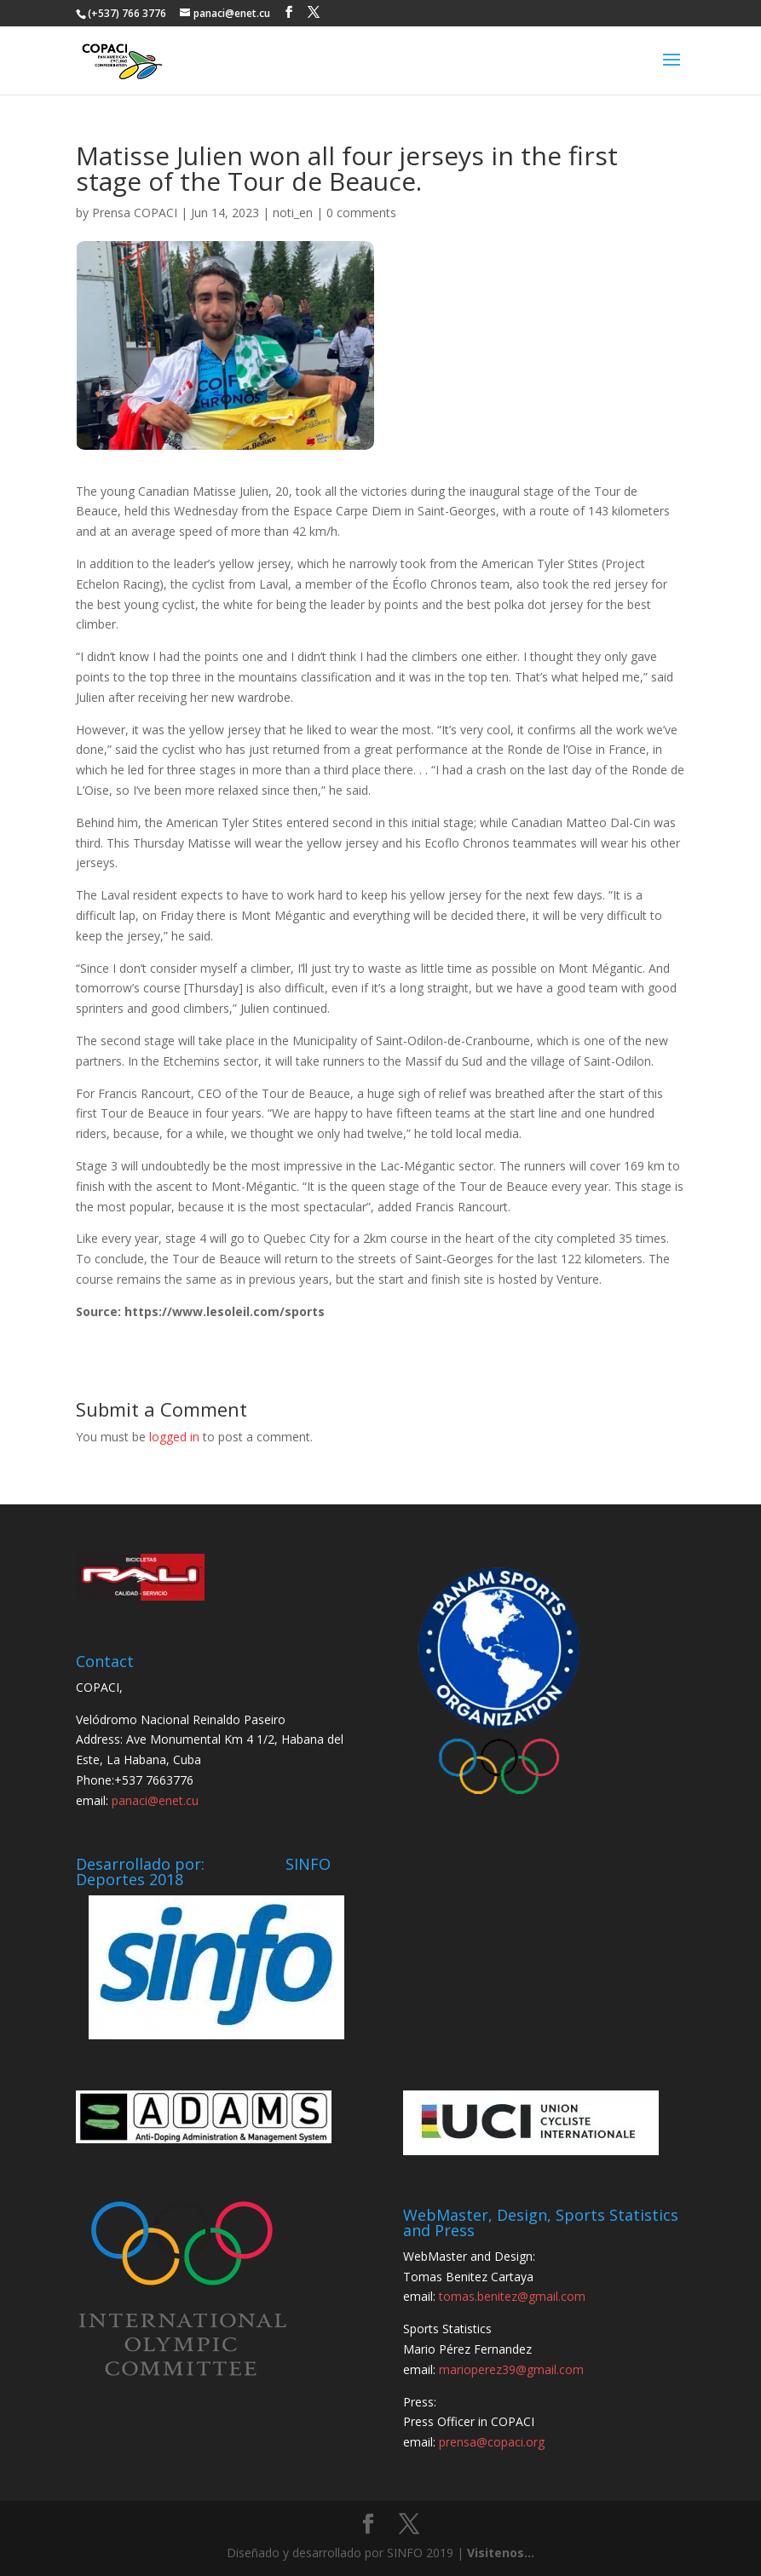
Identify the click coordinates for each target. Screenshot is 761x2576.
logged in (174, 1437)
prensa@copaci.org (492, 2442)
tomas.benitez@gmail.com (512, 2296)
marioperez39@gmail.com (511, 2369)
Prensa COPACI (134, 212)
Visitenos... (500, 2552)
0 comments (361, 212)
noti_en (293, 212)
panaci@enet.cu (155, 1800)
